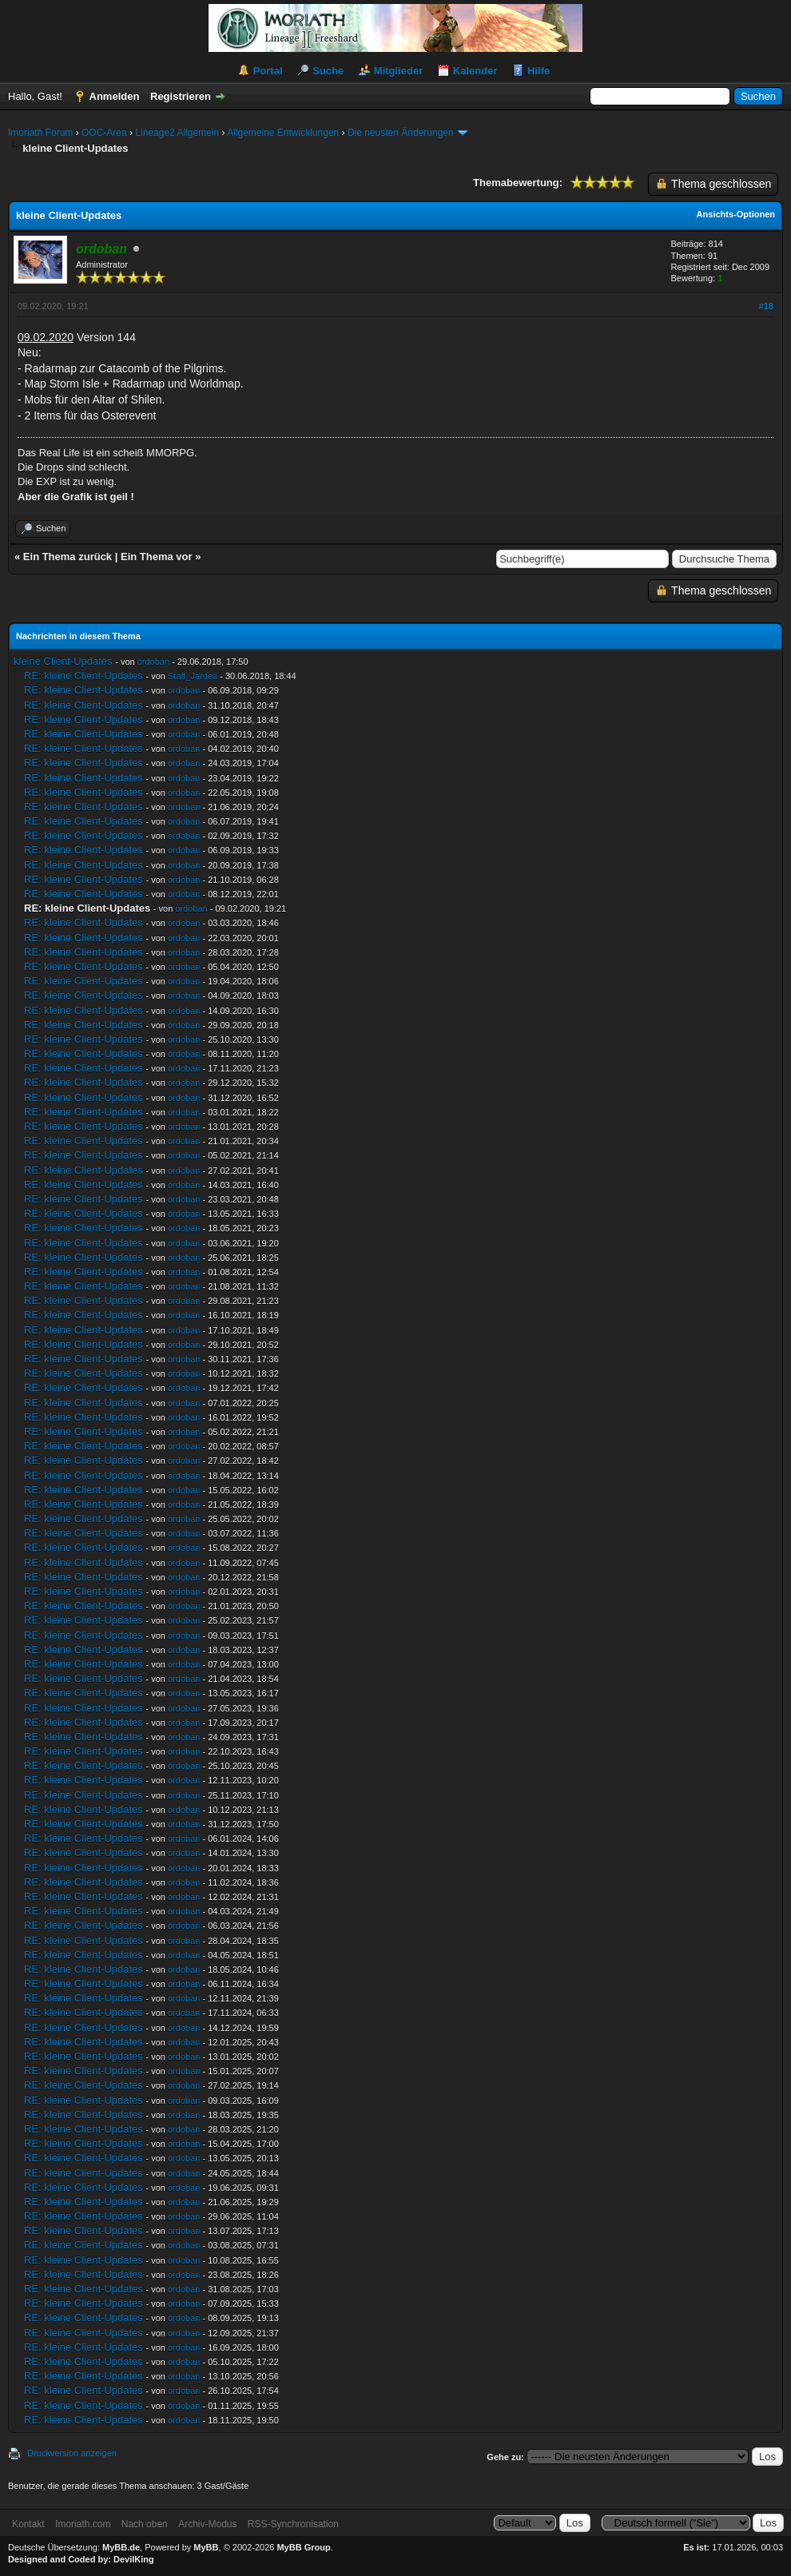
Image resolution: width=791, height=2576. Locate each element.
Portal (268, 71)
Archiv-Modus (207, 2524)
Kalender (475, 71)
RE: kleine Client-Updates (83, 676)
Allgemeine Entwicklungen (283, 132)
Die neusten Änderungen (401, 132)
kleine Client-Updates (63, 661)
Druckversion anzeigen (72, 2453)
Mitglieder (398, 71)
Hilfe (538, 71)
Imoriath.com (82, 2524)
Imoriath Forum (40, 132)
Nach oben (144, 2524)
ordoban (153, 661)
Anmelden (114, 96)
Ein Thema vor (157, 557)
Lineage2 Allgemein (177, 132)
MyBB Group (303, 2547)
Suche (328, 71)
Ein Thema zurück (67, 557)
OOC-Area (104, 132)
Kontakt (28, 2524)
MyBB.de (121, 2547)
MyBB (205, 2547)
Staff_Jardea (192, 676)
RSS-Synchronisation (293, 2524)
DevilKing (133, 2559)
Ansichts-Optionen (736, 214)
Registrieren (180, 96)
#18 (766, 306)
